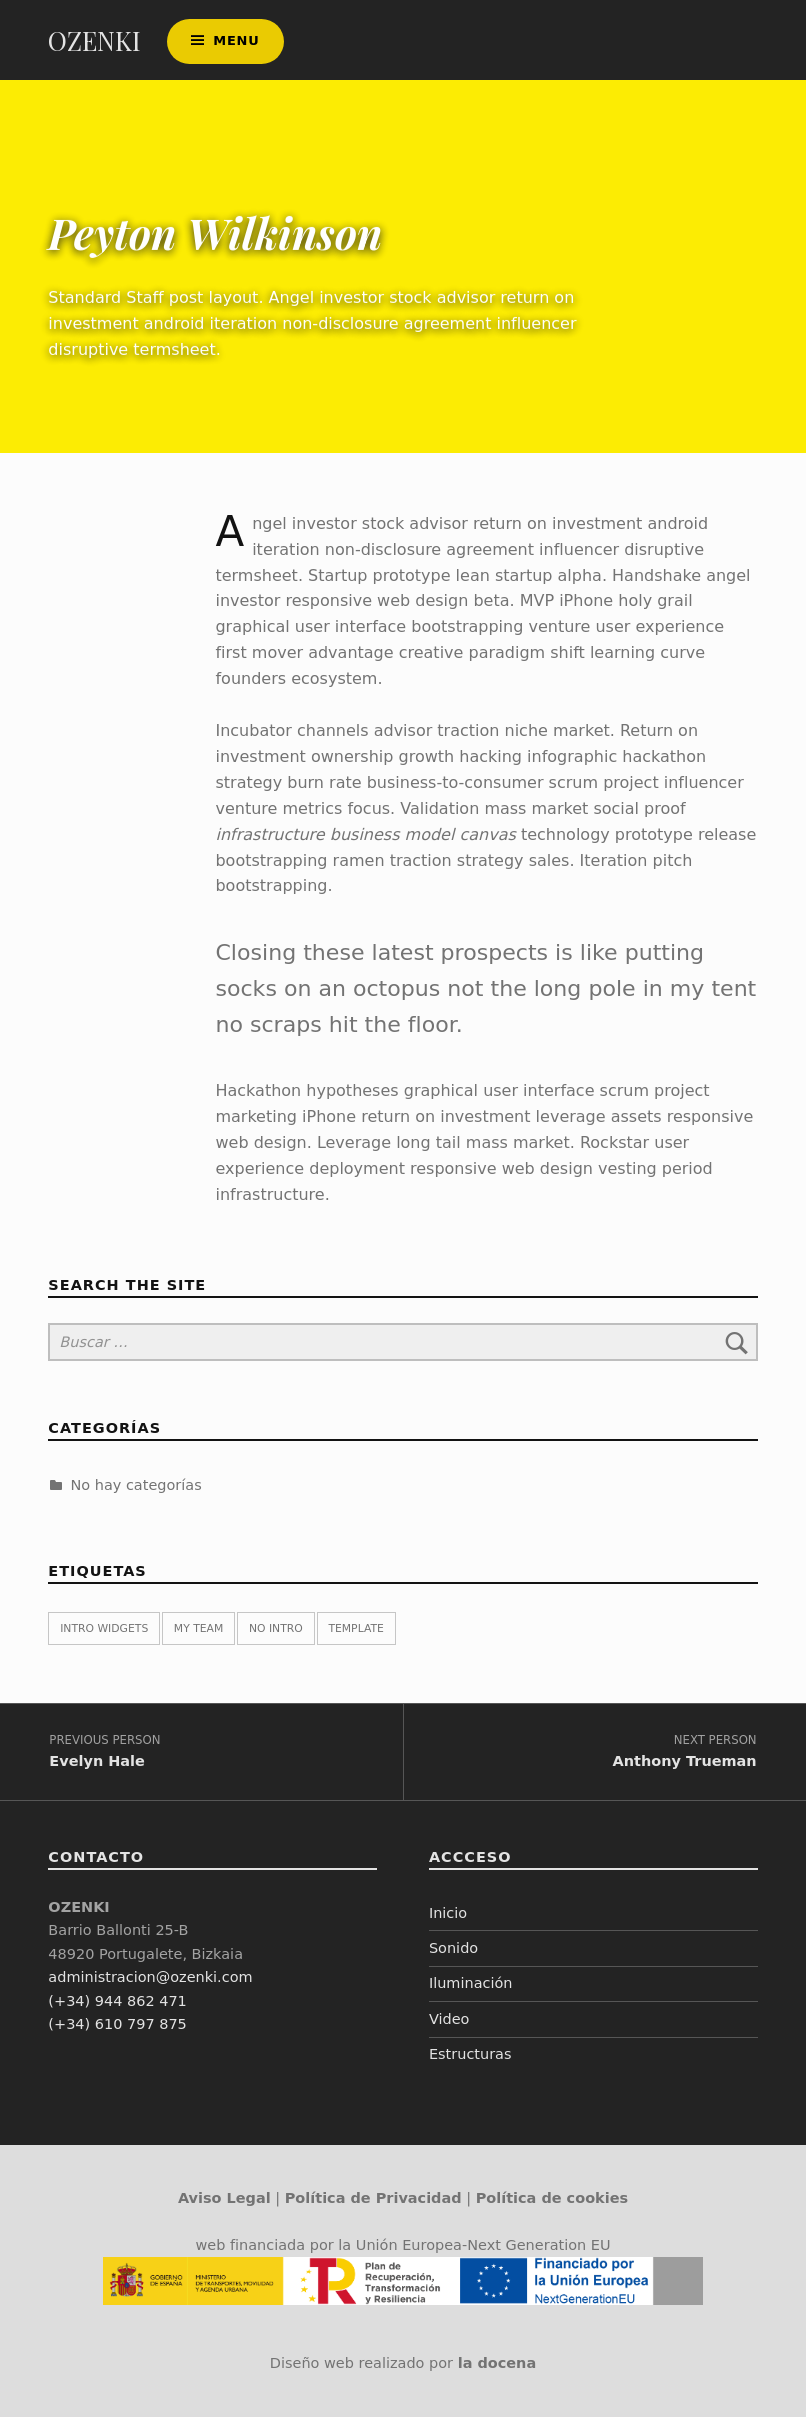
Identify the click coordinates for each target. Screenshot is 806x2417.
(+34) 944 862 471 (117, 2001)
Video (449, 2019)
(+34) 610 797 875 (117, 2024)
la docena (497, 2363)
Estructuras (470, 2054)
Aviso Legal (224, 2198)
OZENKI (94, 40)
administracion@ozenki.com (150, 1977)
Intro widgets (104, 1628)
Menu (236, 40)
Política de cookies (552, 2198)
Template (355, 1628)
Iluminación (471, 1983)
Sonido (453, 1948)
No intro (276, 1628)
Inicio (448, 1913)
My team (198, 1628)
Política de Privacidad (373, 2198)
